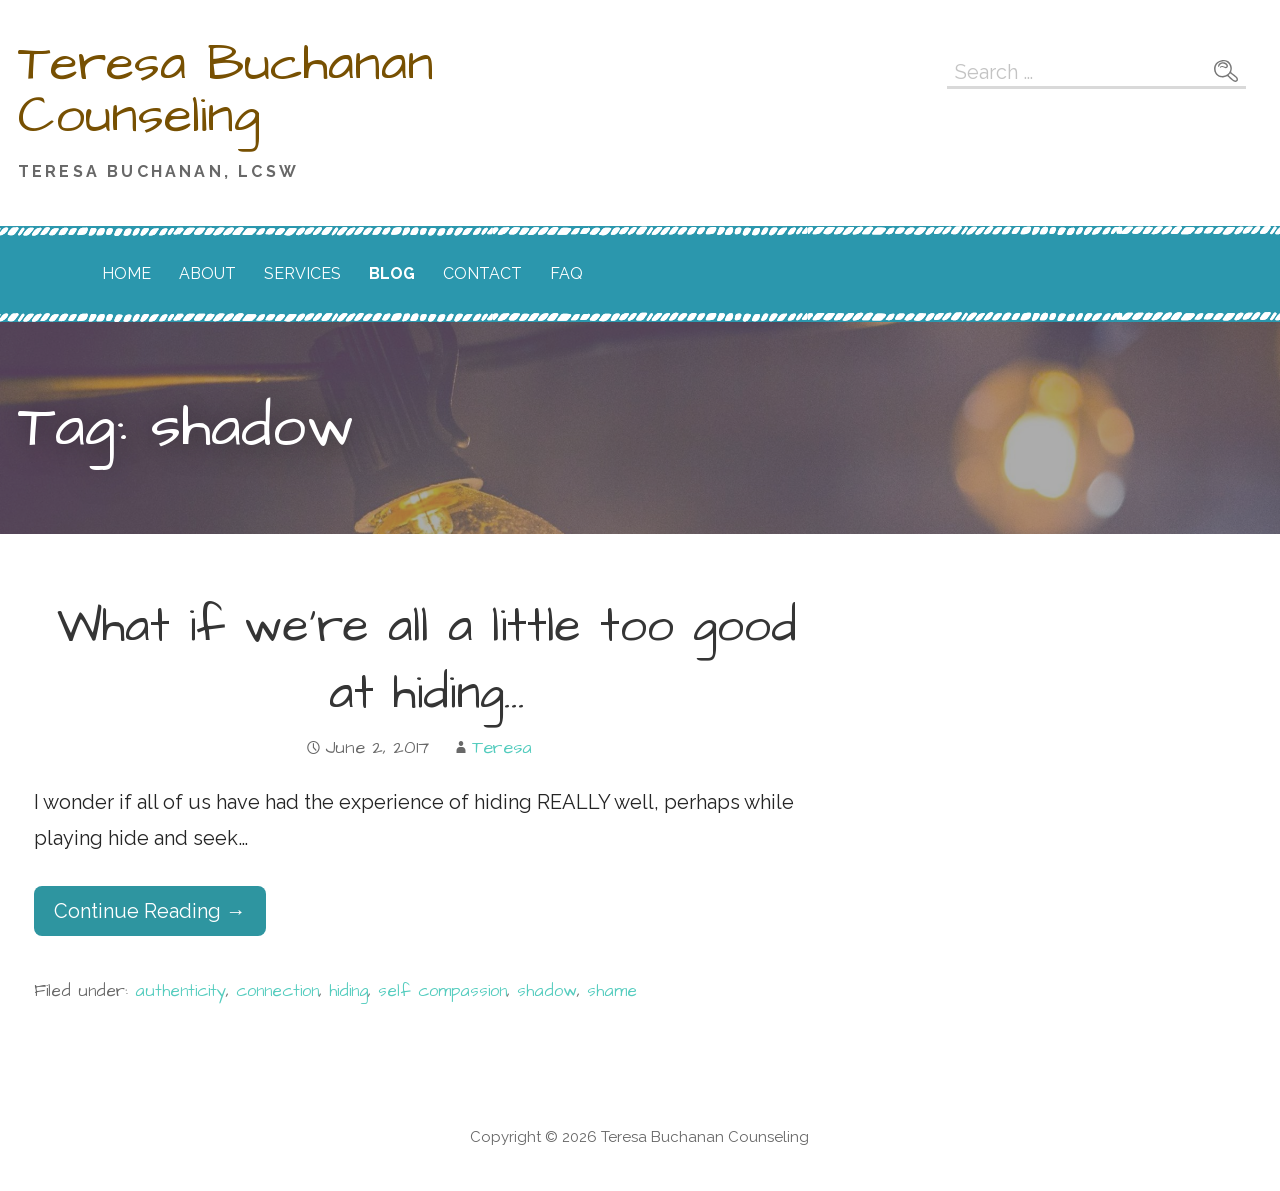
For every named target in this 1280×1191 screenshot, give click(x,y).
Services (302, 273)
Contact (482, 273)
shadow (547, 991)
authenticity (180, 991)
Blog (392, 273)
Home (126, 273)
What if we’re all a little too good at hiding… (427, 660)
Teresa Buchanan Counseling (226, 90)
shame (612, 991)
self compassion (442, 991)
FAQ (566, 273)
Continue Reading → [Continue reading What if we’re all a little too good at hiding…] (150, 911)
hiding (348, 991)
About (207, 273)
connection (277, 991)
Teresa (502, 747)
